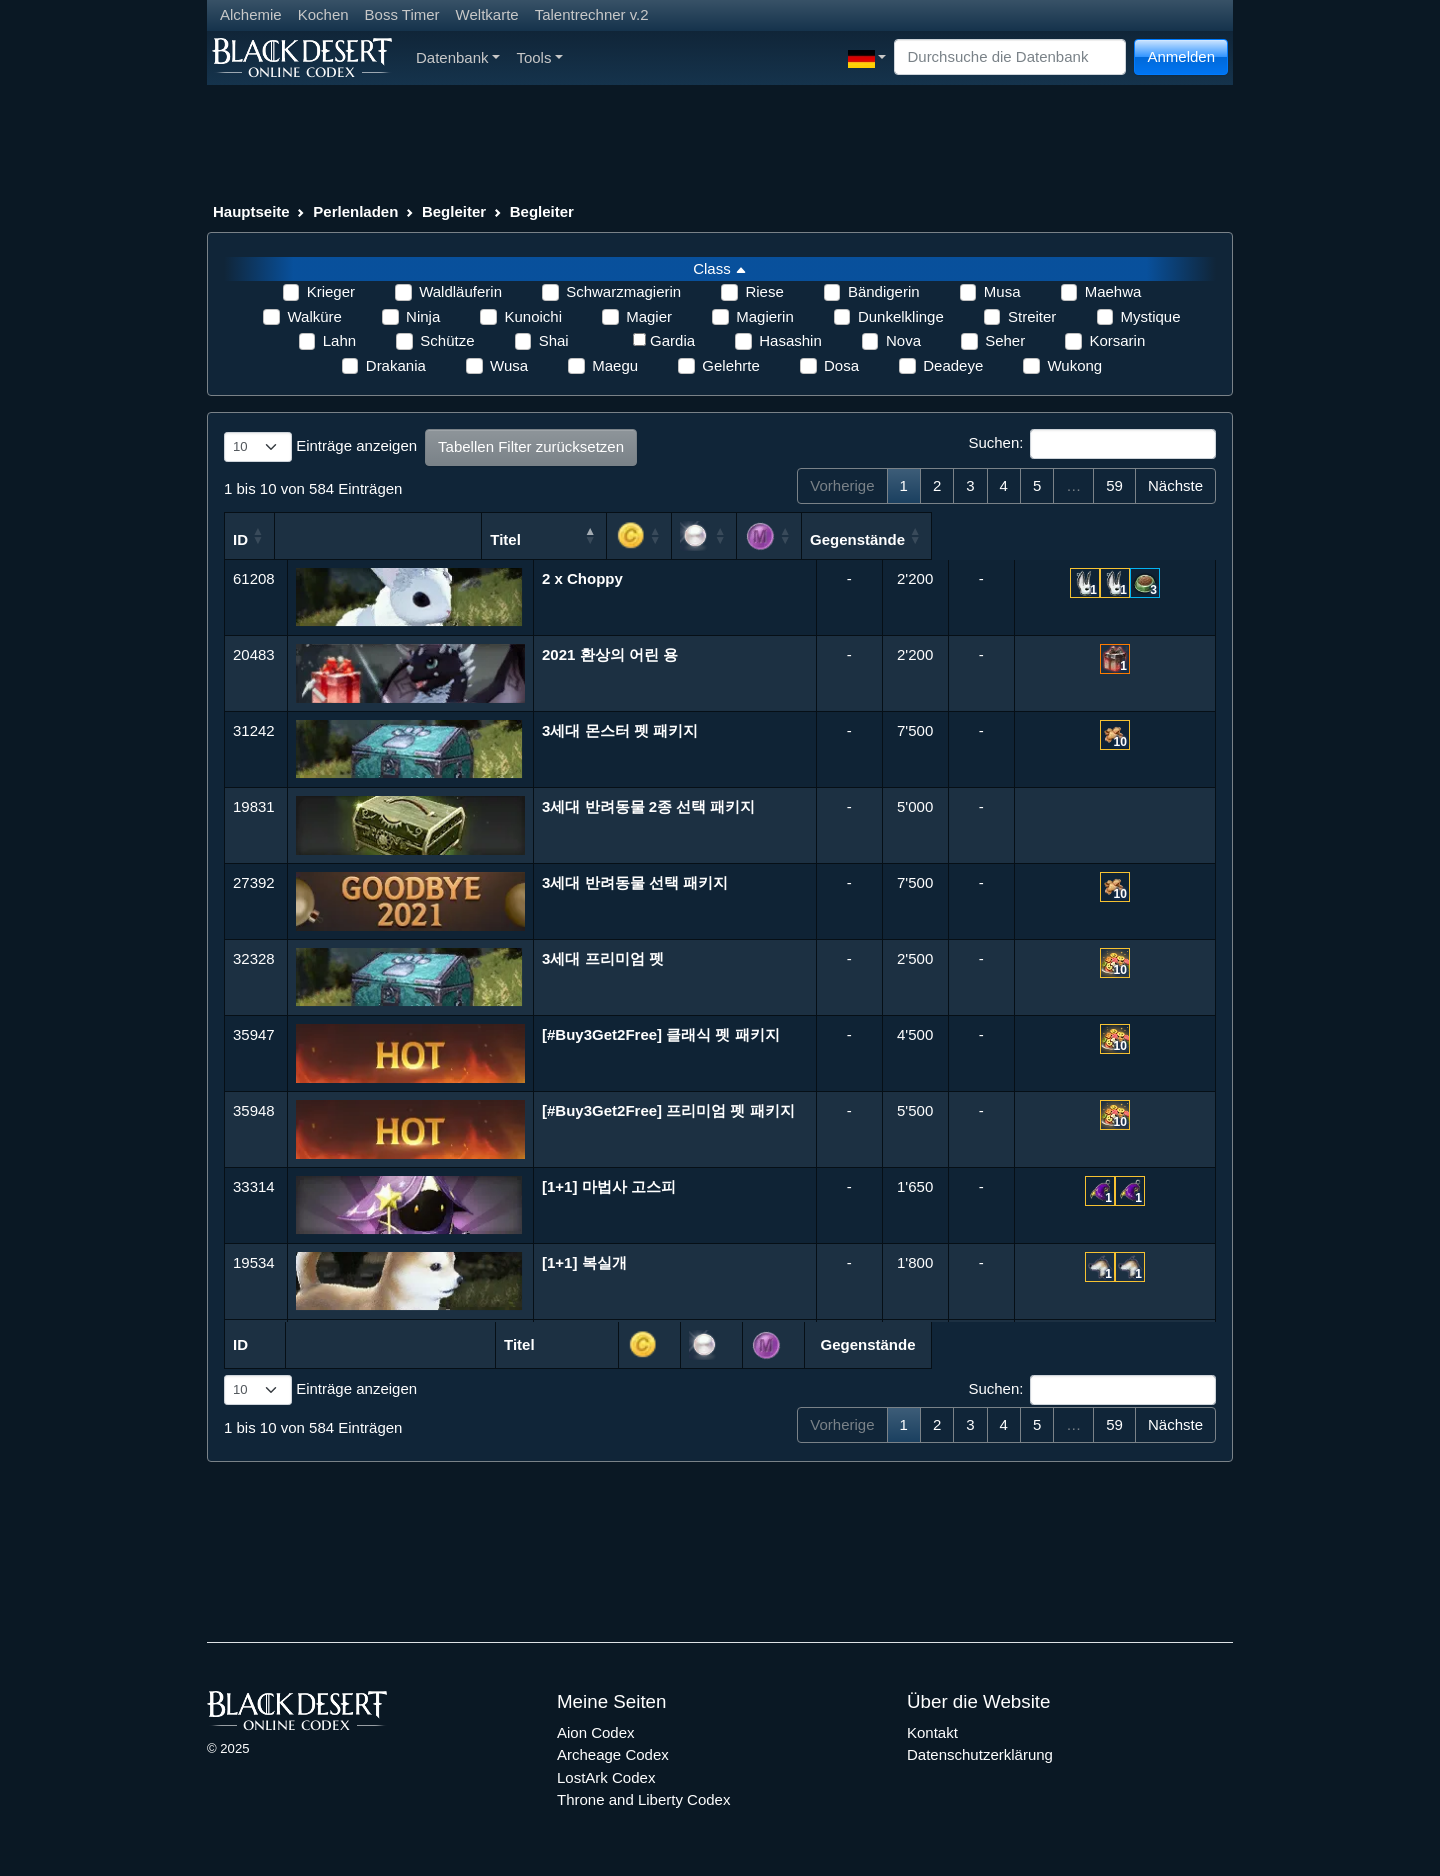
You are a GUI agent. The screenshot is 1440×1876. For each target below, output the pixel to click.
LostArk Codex (606, 1777)
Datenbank (458, 57)
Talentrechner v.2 (592, 14)
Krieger (331, 291)
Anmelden (1181, 56)
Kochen (323, 14)
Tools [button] (539, 57)
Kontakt (932, 1732)
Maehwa (1113, 291)
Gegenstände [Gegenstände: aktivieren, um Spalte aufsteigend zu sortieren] (1116, 539)
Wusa (509, 365)
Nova (903, 340)
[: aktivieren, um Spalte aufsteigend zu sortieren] (869, 536)
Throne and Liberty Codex (643, 1799)
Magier (649, 316)
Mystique (1151, 316)
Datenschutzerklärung (980, 1754)
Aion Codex (596, 1732)
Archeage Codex (613, 1754)
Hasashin (790, 340)
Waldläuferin (460, 291)
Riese (764, 291)
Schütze (447, 340)
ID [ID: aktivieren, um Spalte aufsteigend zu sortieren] (240, 539)
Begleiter (454, 211)
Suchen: (1092, 444)
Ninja (423, 316)
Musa (1002, 291)
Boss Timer (402, 14)
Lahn (339, 340)
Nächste (1175, 485)
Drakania (396, 365)
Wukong (1074, 365)
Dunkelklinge (901, 316)
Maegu (615, 365)
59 (1114, 485)
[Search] (1010, 57)
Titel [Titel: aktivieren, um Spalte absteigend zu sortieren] (618, 539)
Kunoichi (533, 316)
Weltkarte (487, 14)
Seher (1005, 340)
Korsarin (1117, 340)
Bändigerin (884, 291)
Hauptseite (251, 211)
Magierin (765, 316)
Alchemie (251, 14)
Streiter (1032, 316)
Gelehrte (731, 365)
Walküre (314, 316)
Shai (554, 340)
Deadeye (953, 365)
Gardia (672, 340)
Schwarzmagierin (623, 291)
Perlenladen (355, 211)
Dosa (841, 365)
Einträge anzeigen (320, 447)
